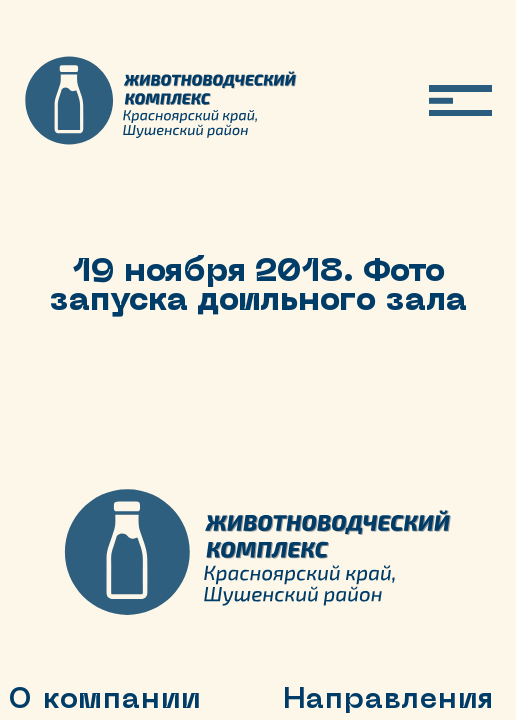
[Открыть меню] (460, 100)
